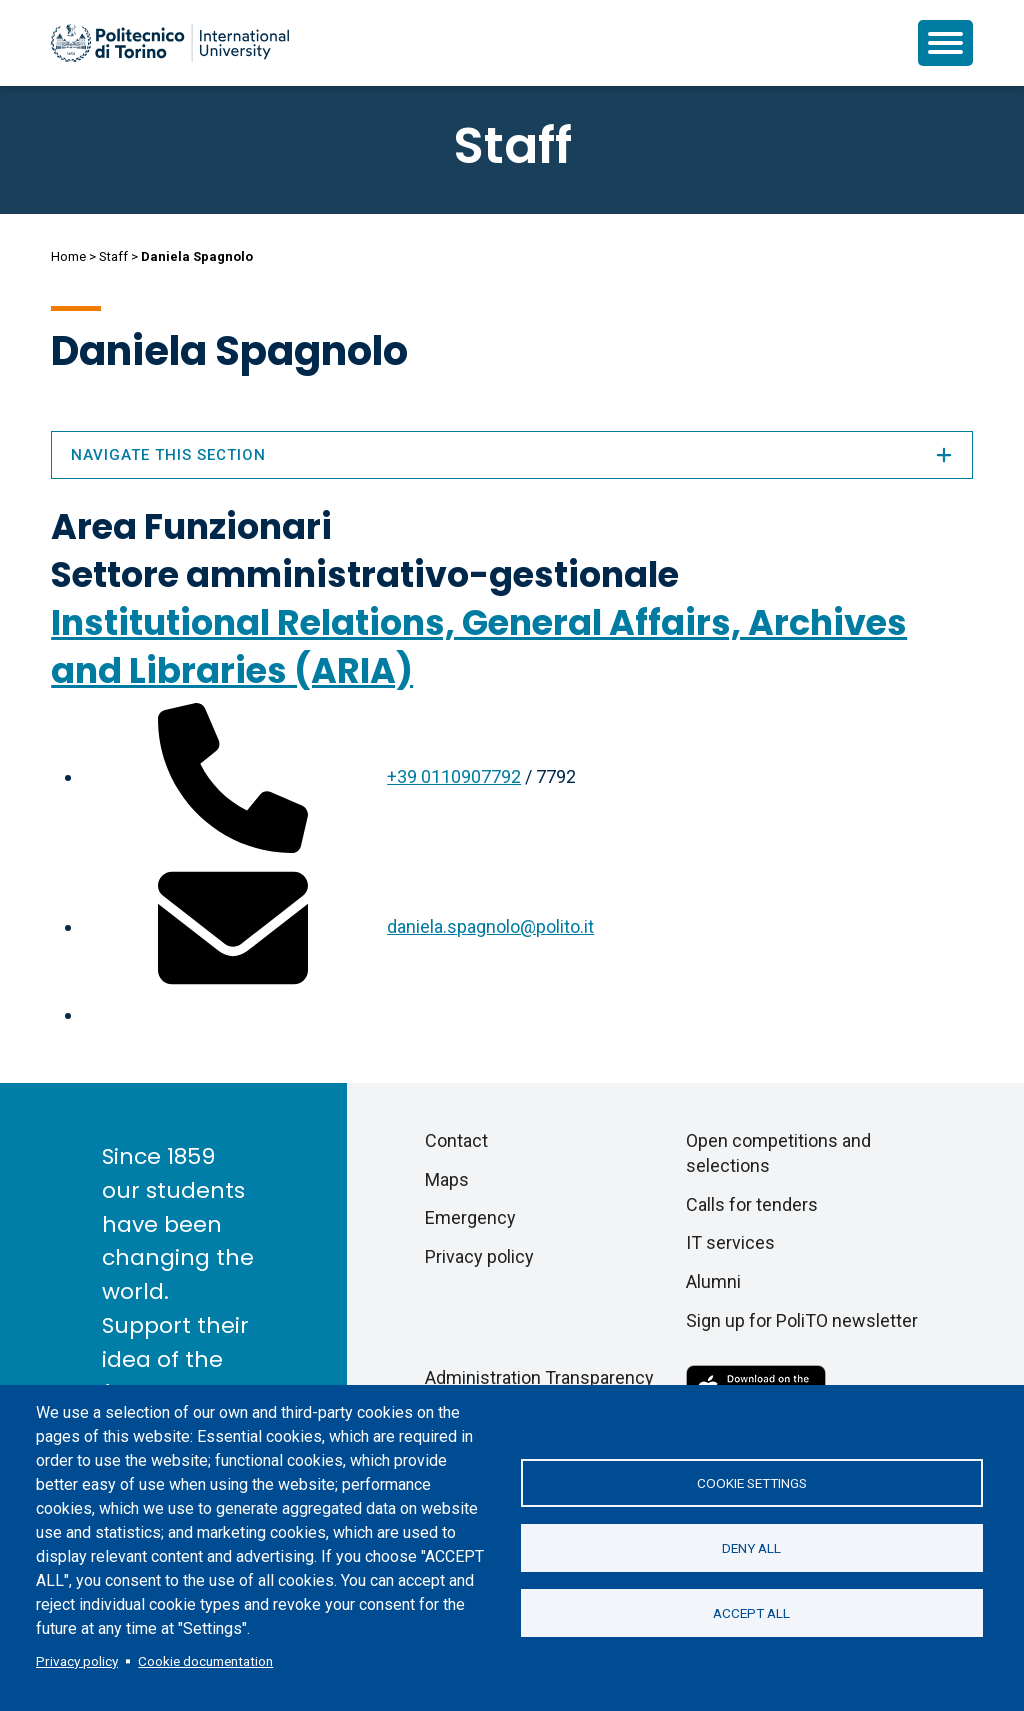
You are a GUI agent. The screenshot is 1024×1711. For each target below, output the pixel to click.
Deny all (751, 1548)
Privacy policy (77, 1661)
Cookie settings (752, 1483)
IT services (730, 1242)
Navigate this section (512, 455)
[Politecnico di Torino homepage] (170, 43)
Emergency (470, 1217)
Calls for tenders (752, 1204)
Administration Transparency (539, 1377)
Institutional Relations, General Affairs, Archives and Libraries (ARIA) (479, 646)
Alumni (713, 1281)
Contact (456, 1140)
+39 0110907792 (454, 776)
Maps (447, 1179)
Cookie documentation (205, 1661)
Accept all (751, 1613)
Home (68, 256)
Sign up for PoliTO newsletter (802, 1320)
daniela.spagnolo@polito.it (490, 926)
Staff (113, 256)
